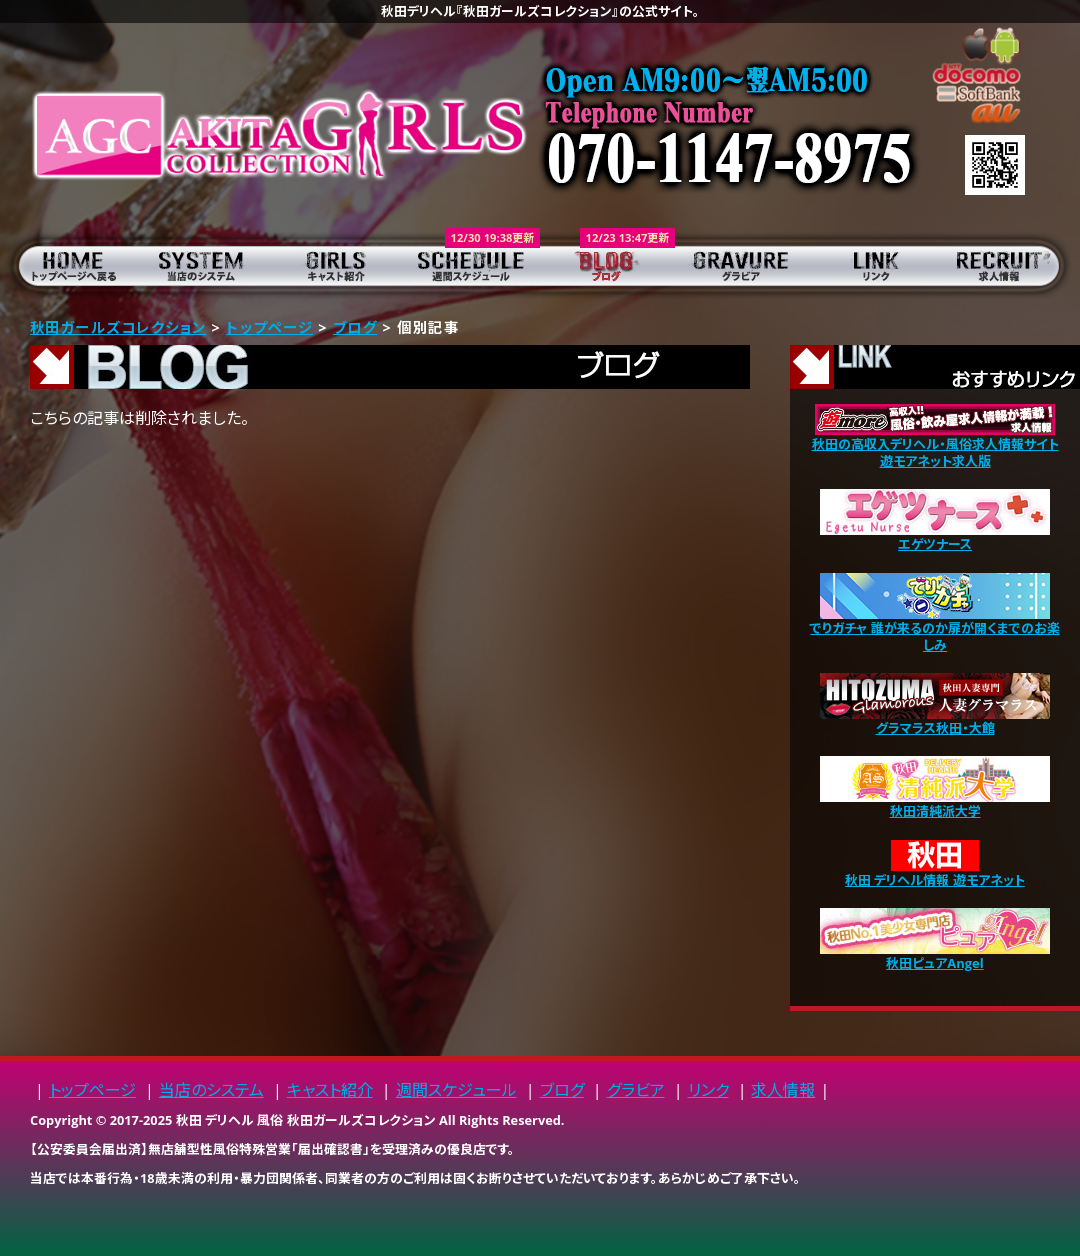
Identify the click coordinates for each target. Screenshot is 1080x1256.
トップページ (67, 265)
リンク (877, 265)
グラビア (742, 265)
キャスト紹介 (337, 265)
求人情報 (1012, 265)
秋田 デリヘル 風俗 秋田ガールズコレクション (306, 1120)
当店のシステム (202, 265)
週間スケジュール (472, 265)
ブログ (607, 265)
